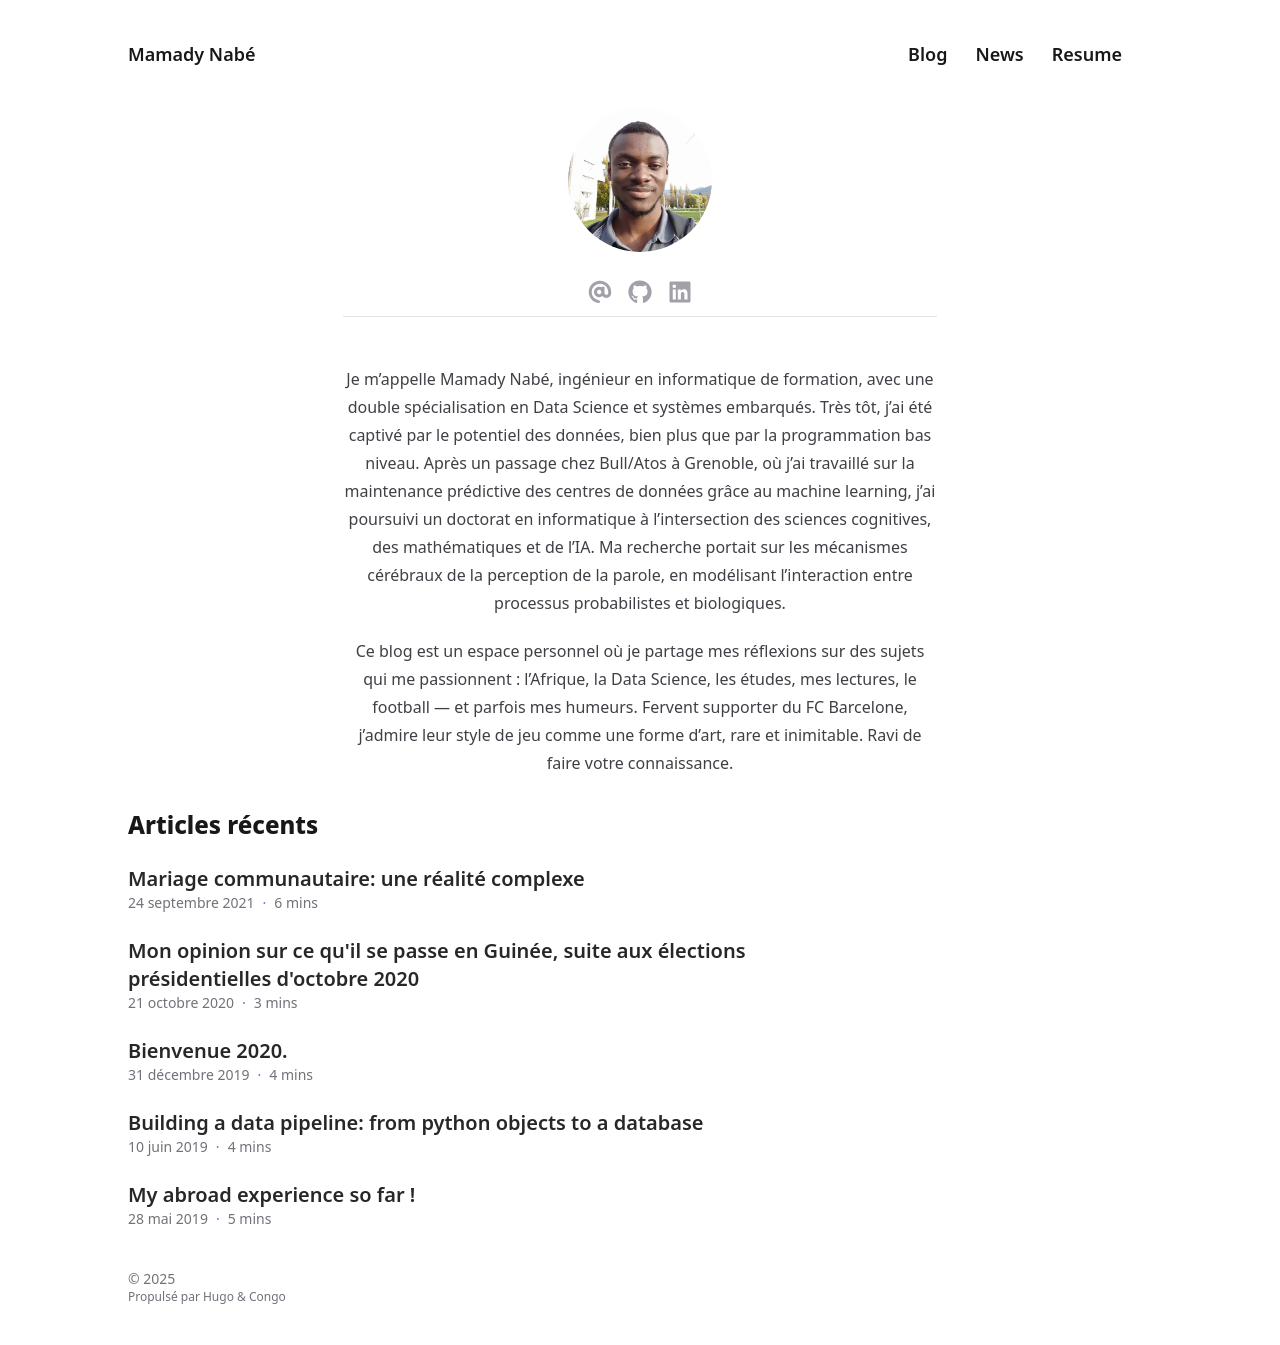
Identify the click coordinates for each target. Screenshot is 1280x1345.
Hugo (218, 1296)
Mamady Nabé (191, 54)
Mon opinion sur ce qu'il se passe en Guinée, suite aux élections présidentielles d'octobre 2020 (437, 964)
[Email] (600, 288)
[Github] (640, 288)
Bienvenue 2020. (208, 1050)
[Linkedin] (680, 288)
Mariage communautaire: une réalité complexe (356, 878)
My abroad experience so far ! (271, 1194)
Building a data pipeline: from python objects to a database (415, 1122)
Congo (267, 1296)
